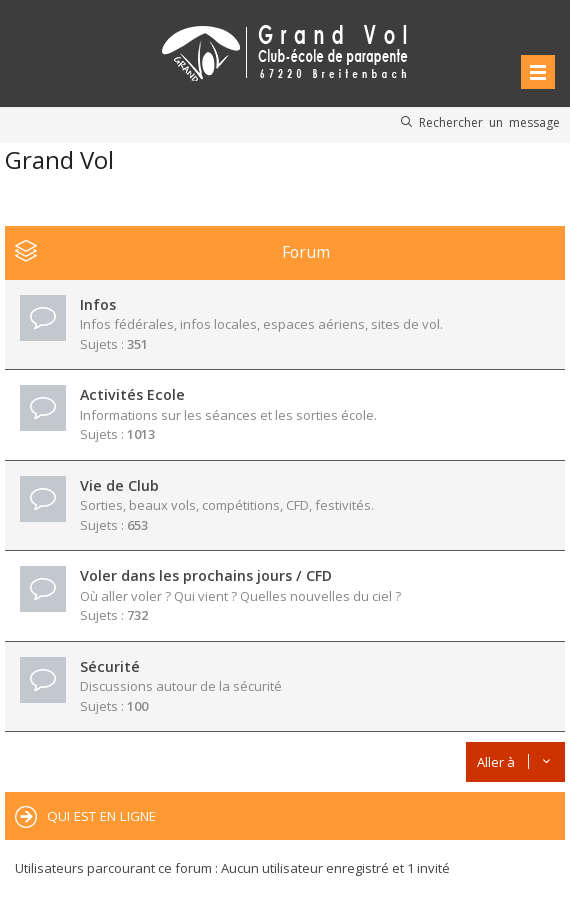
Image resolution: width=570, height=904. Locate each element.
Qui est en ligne (101, 816)
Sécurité (110, 666)
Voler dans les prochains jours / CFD (206, 575)
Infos (98, 304)
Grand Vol (59, 159)
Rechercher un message (489, 122)
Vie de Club (119, 485)
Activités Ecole (132, 394)
